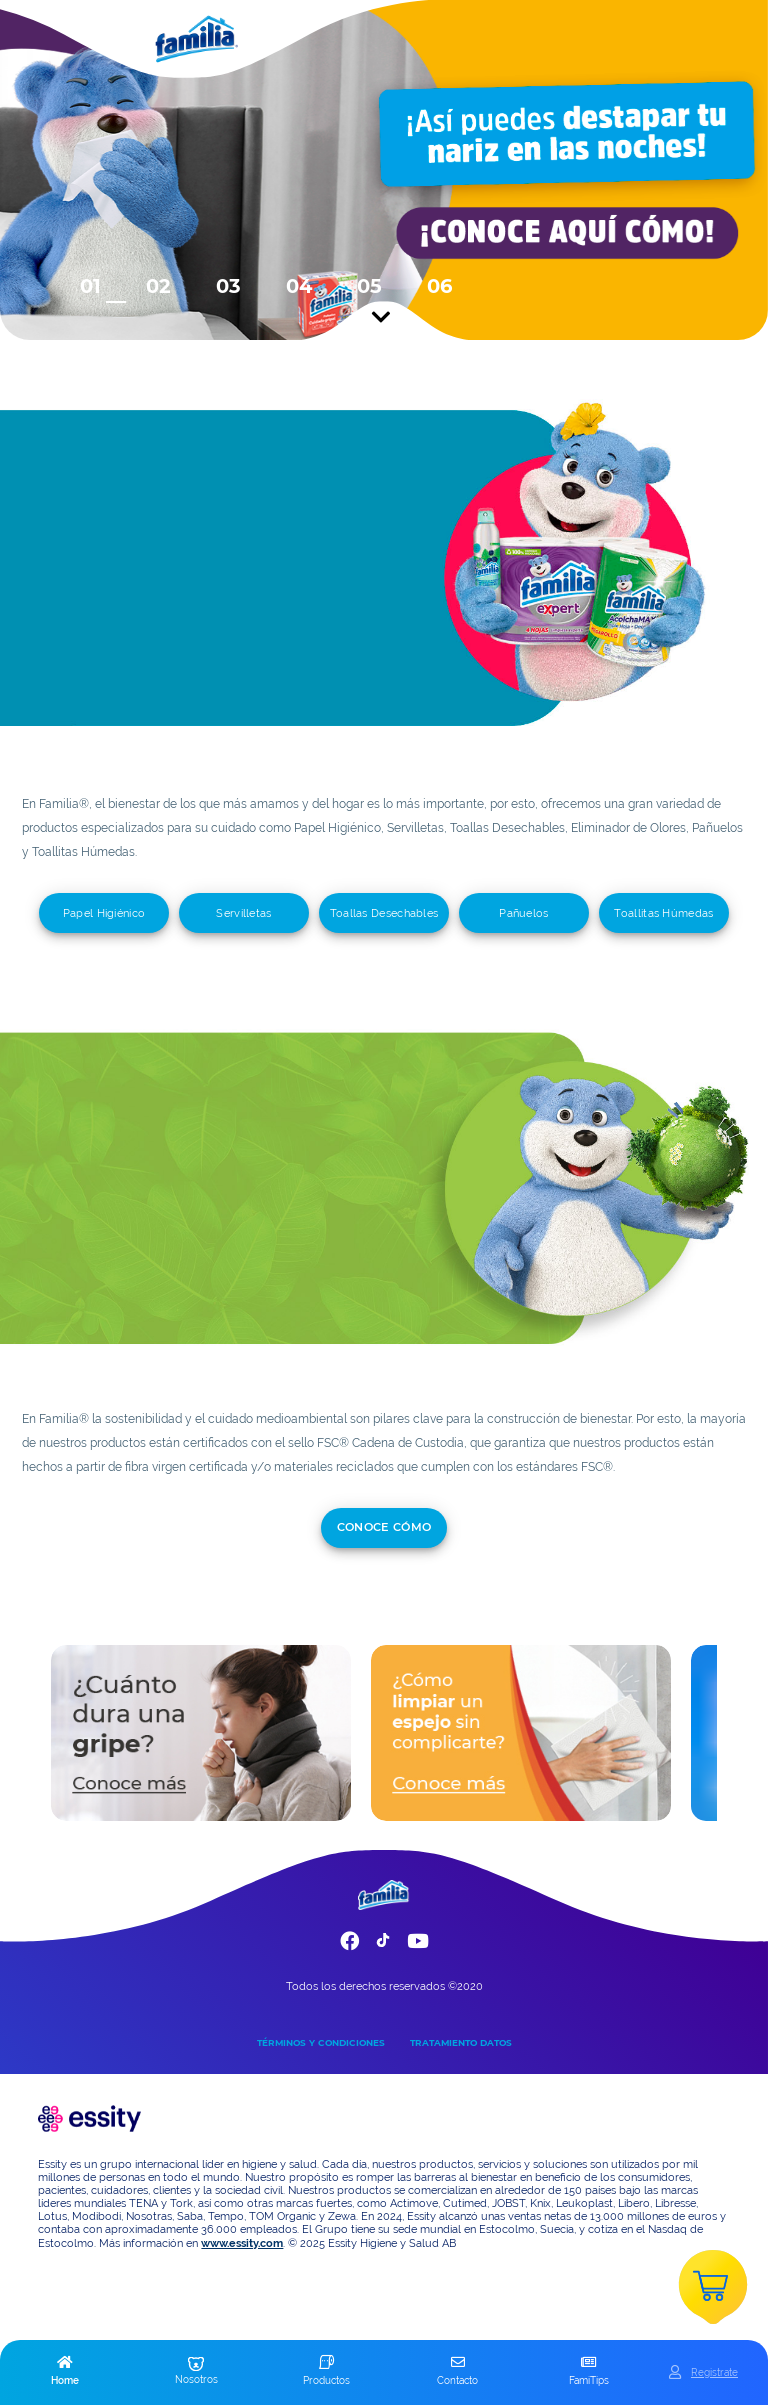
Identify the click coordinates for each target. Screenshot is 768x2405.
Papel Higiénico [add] (104, 913)
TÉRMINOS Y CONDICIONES (321, 2042)
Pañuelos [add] (523, 913)
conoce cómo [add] (384, 1527)
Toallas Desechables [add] (384, 913)
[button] (65, 2372)
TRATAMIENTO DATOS (461, 2042)
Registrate (714, 2372)
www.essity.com (242, 2243)
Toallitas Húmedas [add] (663, 913)
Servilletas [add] (243, 913)
